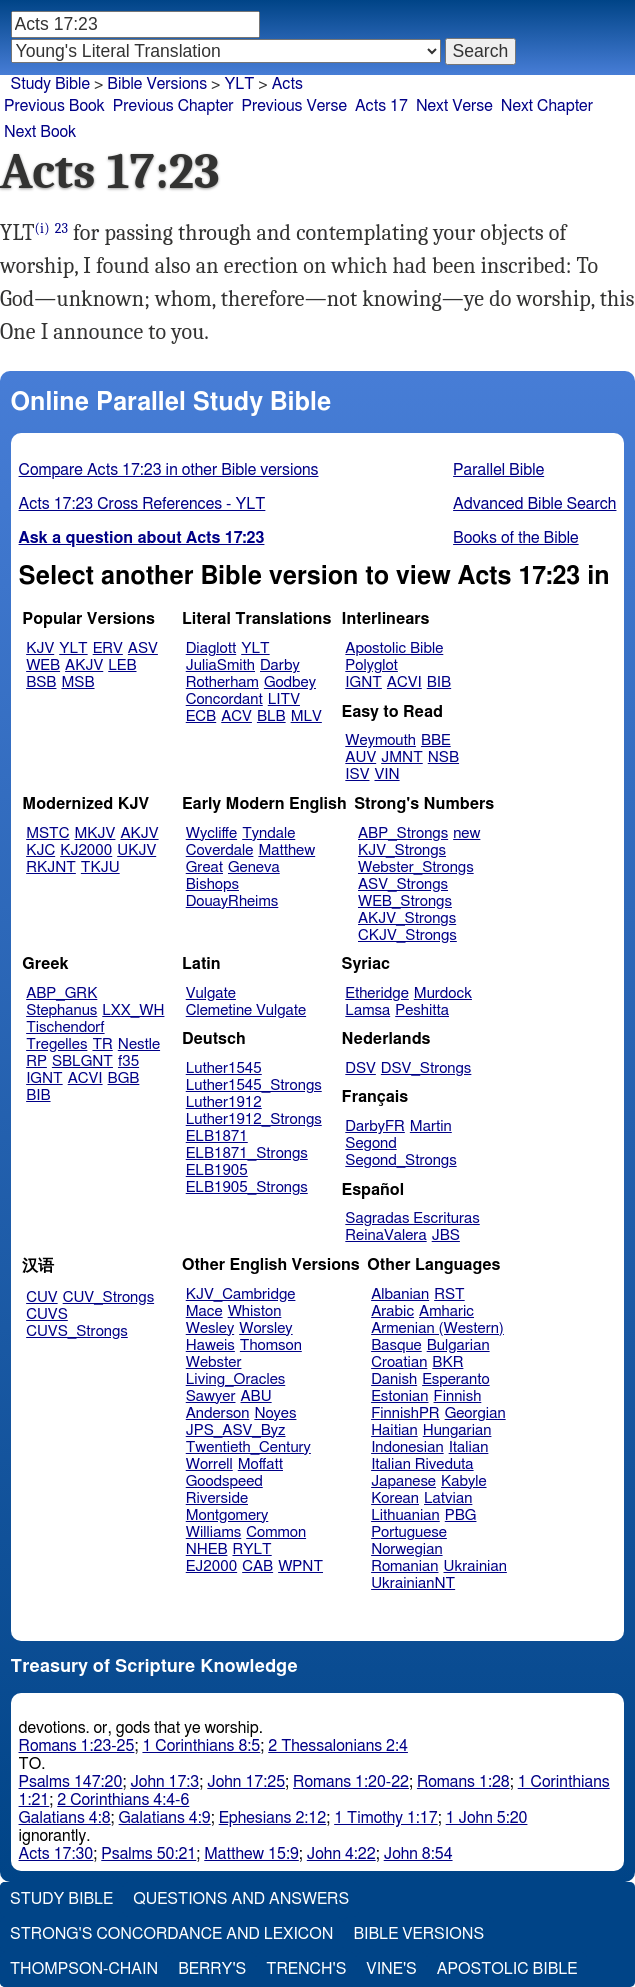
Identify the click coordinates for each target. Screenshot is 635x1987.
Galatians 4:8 (65, 1818)
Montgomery (227, 1515)
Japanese (403, 1481)
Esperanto (456, 1379)
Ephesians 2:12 (272, 1818)
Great (204, 867)
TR (102, 1044)
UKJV (136, 850)
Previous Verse (294, 106)
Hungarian (457, 1430)
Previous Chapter (173, 106)
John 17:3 (164, 1782)
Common (276, 1532)
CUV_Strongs (108, 1297)
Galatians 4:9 (165, 1818)
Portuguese (409, 1532)
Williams (214, 1532)
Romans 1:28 (463, 1782)
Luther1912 (224, 1102)
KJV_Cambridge (241, 1294)
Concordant (224, 699)
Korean (395, 1498)
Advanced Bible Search (534, 504)
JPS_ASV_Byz (236, 1430)
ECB (201, 716)
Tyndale (268, 833)
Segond (370, 1143)
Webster (214, 1362)
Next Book (40, 132)
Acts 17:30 (56, 1854)
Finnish (458, 1396)
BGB (124, 1078)
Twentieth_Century (248, 1447)
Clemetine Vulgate (246, 1010)
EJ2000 (211, 1566)
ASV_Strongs (403, 884)
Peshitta (422, 1010)
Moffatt (260, 1464)
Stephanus (61, 1010)
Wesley (210, 1328)
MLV (306, 716)
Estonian (399, 1396)
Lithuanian (405, 1515)
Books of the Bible (516, 538)
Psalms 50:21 (148, 1854)
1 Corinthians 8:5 (201, 1746)
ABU (255, 1396)
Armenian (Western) (437, 1328)
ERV (108, 648)
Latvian (448, 1498)
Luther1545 (224, 1068)
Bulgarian (458, 1345)
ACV (236, 716)
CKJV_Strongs (407, 935)
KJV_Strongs (402, 850)
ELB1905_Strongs (247, 1187)
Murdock (443, 993)
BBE (436, 740)
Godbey (290, 682)
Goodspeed (224, 1481)
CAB (257, 1566)
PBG (461, 1515)
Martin (431, 1126)
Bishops (212, 884)
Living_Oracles (236, 1379)
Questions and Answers (241, 1899)
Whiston (255, 1311)
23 (61, 228)
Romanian (404, 1566)
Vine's (391, 1969)
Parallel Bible (498, 470)
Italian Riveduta (422, 1464)
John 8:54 (418, 1854)
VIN (386, 774)
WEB (43, 665)
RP (36, 1061)
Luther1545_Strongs (254, 1085)
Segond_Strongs (400, 1160)
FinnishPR (405, 1413)
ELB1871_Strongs (247, 1153)
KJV (40, 648)
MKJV (95, 833)
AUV (360, 757)
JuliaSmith (220, 665)
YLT (73, 648)
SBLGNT (82, 1061)
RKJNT (51, 867)
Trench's (306, 1969)
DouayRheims (232, 901)
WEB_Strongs (405, 901)
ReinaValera (385, 1235)
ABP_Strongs (403, 833)
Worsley (265, 1328)
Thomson (271, 1345)
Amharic (446, 1311)
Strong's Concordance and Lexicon (171, 1934)
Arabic (392, 1311)
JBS (446, 1235)
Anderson (218, 1413)
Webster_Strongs (416, 867)
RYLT (251, 1549)
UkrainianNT (413, 1583)
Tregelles (56, 1044)
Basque (396, 1345)
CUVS (47, 1314)
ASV (143, 648)
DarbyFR (375, 1126)
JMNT (402, 757)
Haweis (210, 1345)
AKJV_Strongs (407, 918)
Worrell (209, 1464)
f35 (128, 1061)
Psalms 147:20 (71, 1782)
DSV (360, 1068)
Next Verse (454, 106)
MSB (77, 682)
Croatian (399, 1362)
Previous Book (54, 106)
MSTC (47, 833)
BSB (41, 682)
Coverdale (220, 850)
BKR (447, 1362)
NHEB (207, 1549)
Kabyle (464, 1481)
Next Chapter (547, 106)
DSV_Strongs (426, 1068)
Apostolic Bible (507, 1969)
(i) (42, 228)
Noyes (275, 1413)
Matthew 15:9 (251, 1854)
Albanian (400, 1294)
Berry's (212, 1969)
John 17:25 (246, 1782)
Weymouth (380, 740)
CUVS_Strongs (77, 1331)
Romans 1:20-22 (351, 1782)
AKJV (84, 665)
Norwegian (406, 1549)
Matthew (286, 850)
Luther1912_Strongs (254, 1119)
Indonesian (407, 1447)
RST (449, 1294)
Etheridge (376, 993)
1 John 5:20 (487, 1818)
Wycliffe (211, 833)
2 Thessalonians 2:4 (338, 1746)
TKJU (100, 867)
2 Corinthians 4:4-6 (123, 1800)
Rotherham (222, 682)
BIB (439, 682)
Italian (469, 1447)
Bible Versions (157, 84)
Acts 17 (381, 106)
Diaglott (211, 648)
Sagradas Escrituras (412, 1218)
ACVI (404, 682)
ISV (357, 774)
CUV (42, 1297)
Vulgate (211, 993)
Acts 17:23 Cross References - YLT (142, 504)
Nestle (139, 1044)
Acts (287, 84)
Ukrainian (475, 1566)
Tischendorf (65, 1027)
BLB (271, 716)
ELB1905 (217, 1170)
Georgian (475, 1413)
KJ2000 (86, 850)
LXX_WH (133, 1010)
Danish (394, 1379)
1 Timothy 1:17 (386, 1818)
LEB (122, 665)
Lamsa (367, 1010)
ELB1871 (217, 1136)
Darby (280, 665)
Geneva (254, 867)
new (466, 833)
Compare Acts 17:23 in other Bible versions (169, 470)
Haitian (394, 1430)
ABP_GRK (61, 993)
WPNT (300, 1566)
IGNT (363, 682)
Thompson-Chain (84, 1969)
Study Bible (50, 84)
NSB (443, 757)
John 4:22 (341, 1854)
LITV (284, 699)
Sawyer (211, 1396)
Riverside (217, 1498)
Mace (204, 1311)
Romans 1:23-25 (77, 1746)
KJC (40, 850)
